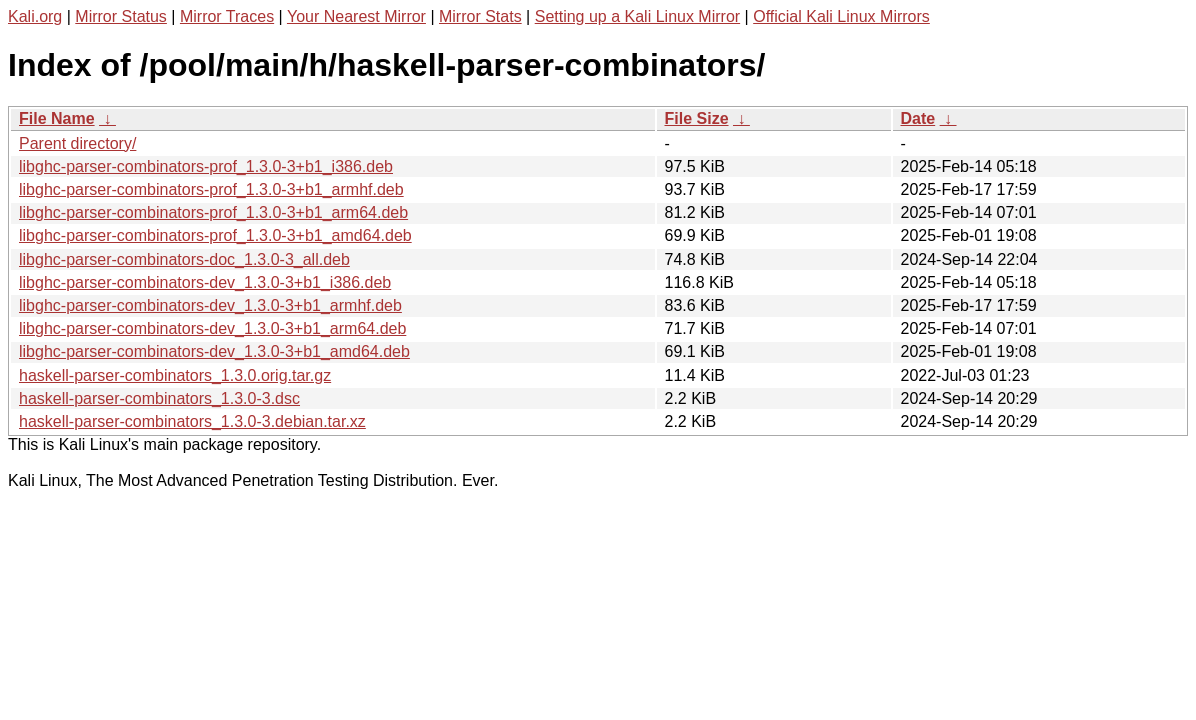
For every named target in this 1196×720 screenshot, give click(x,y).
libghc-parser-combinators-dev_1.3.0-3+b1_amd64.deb (214, 351)
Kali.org (35, 16)
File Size (697, 118)
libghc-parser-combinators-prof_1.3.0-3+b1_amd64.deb (215, 235)
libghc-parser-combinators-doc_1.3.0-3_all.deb (184, 259)
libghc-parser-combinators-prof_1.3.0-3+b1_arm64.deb (213, 212)
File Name (57, 118)
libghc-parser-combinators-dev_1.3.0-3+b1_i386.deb (205, 282)
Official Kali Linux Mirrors (841, 16)
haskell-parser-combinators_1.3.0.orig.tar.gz (175, 375)
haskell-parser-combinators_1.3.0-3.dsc (159, 398)
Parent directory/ (77, 143)
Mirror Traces (227, 16)
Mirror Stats (480, 16)
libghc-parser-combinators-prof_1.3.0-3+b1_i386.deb (206, 166)
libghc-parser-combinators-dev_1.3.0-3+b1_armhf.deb (210, 305)
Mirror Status (121, 16)
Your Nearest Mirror (356, 16)
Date (918, 118)
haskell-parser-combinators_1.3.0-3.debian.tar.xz (192, 421)
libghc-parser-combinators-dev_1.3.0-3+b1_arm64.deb (212, 328)
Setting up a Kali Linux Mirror (637, 16)
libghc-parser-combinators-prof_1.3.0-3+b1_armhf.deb (211, 189)
